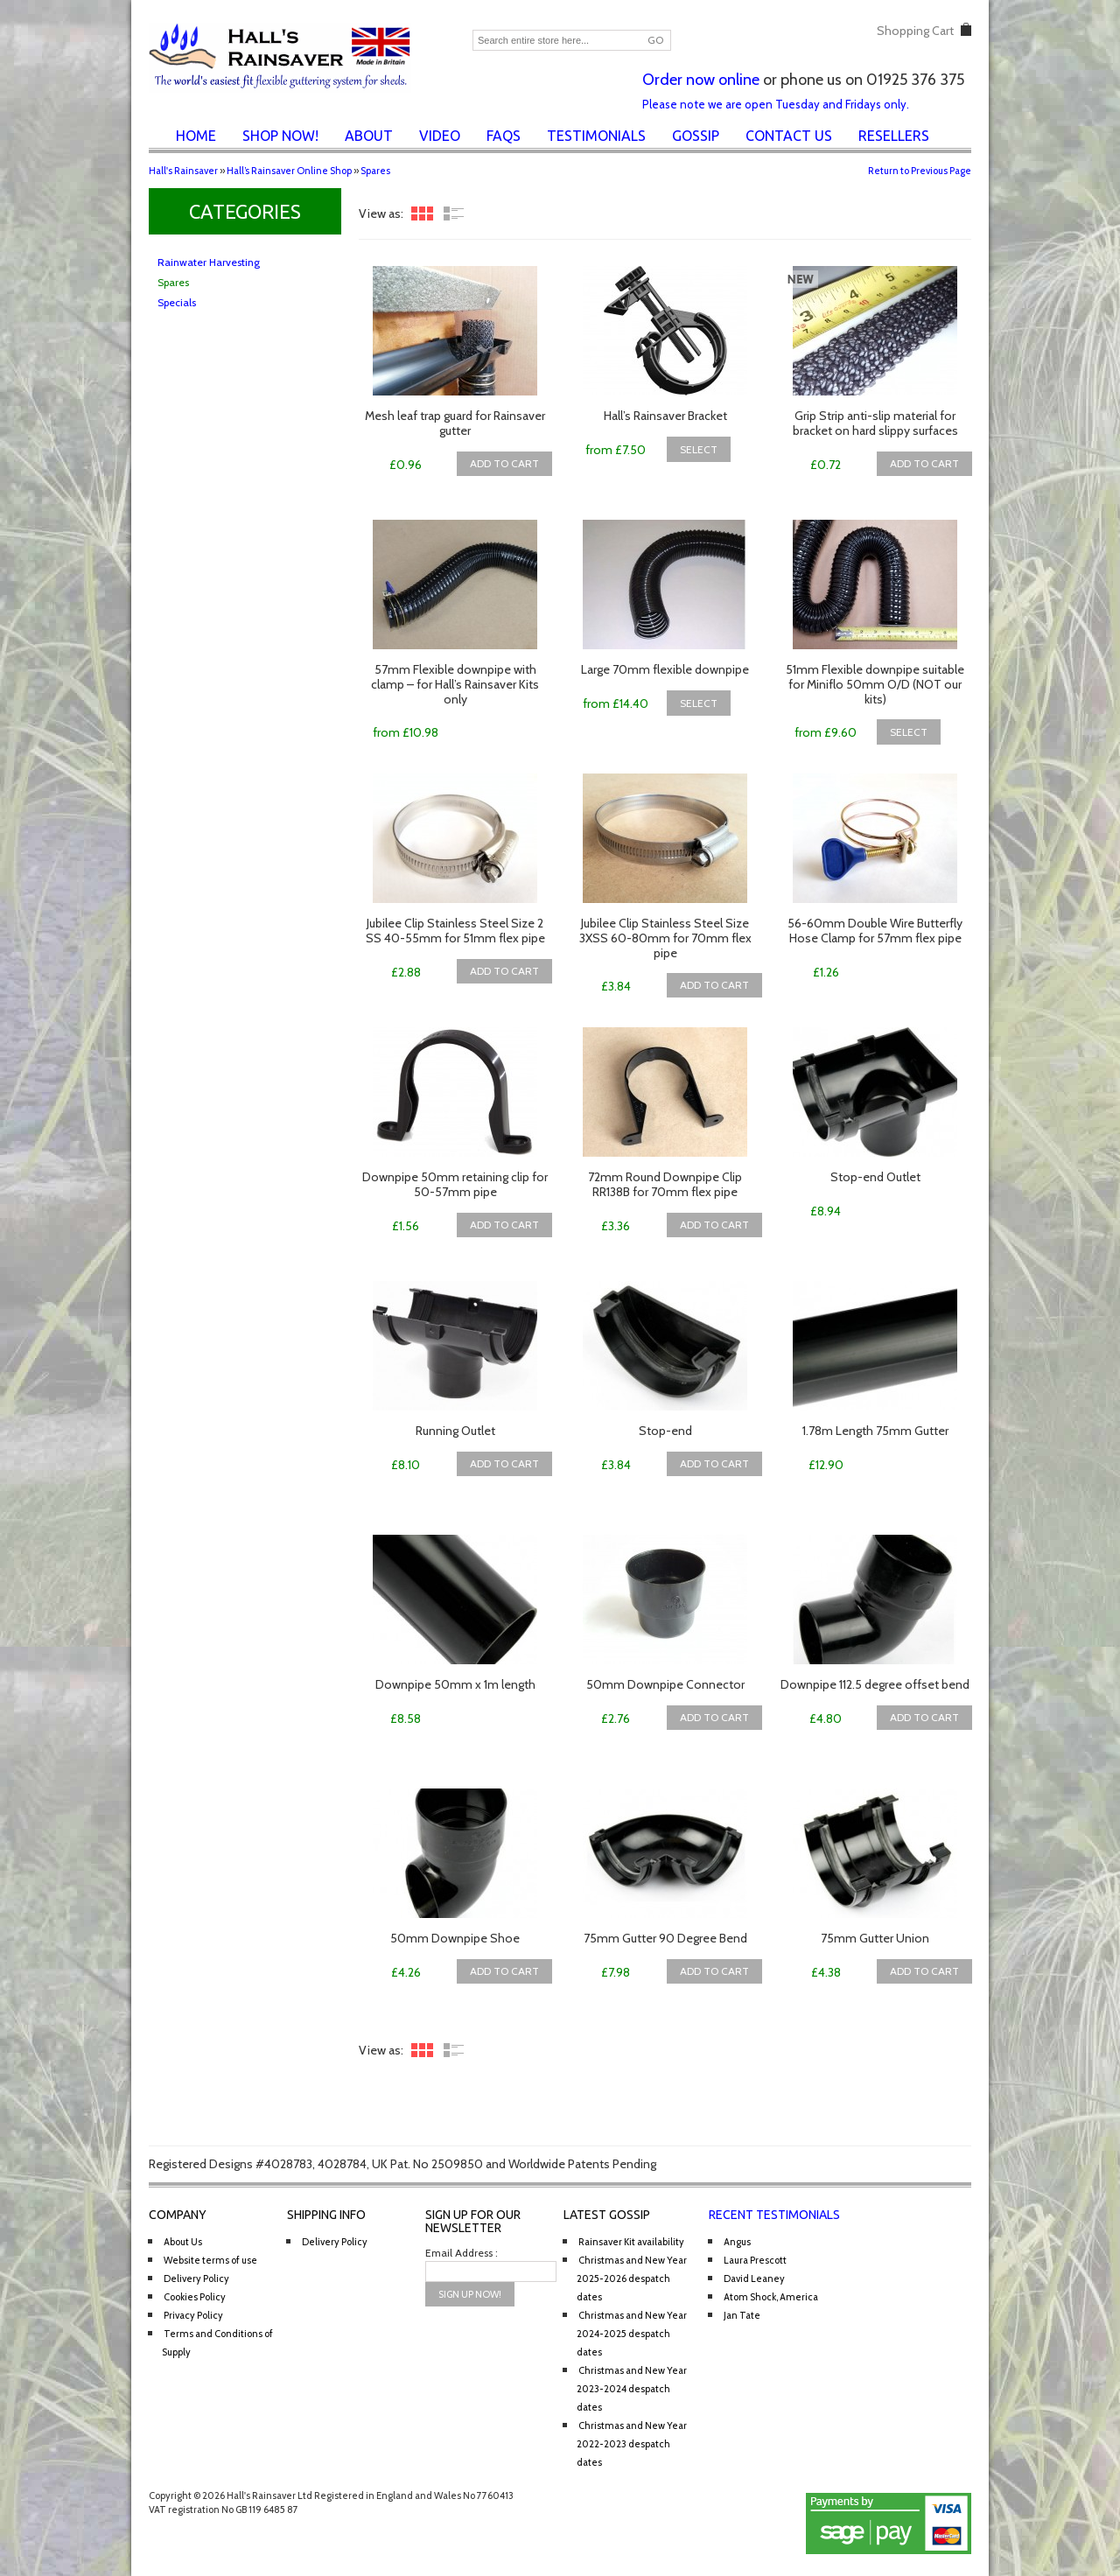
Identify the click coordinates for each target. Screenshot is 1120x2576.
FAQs (503, 136)
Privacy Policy (193, 2315)
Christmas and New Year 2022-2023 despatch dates (632, 2443)
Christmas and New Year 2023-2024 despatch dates (632, 2388)
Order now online (701, 79)
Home (196, 136)
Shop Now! (280, 136)
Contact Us (789, 136)
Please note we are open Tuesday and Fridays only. (775, 104)
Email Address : (461, 2252)
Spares (375, 170)
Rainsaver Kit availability (631, 2242)
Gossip (695, 136)
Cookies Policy (195, 2297)
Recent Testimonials (774, 2215)
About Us (183, 2242)
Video (439, 136)
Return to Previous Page (919, 170)
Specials (177, 302)
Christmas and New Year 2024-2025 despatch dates (632, 2333)
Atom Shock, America (771, 2297)
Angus (737, 2242)
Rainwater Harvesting (209, 262)
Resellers (893, 136)
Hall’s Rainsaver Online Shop (289, 170)
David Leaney (754, 2278)
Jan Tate (742, 2315)
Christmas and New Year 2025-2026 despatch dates (632, 2278)
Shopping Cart (915, 30)
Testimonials (596, 136)
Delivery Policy (196, 2278)
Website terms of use (210, 2260)
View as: (381, 213)
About (369, 136)
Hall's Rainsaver (183, 170)
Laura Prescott (755, 2260)
